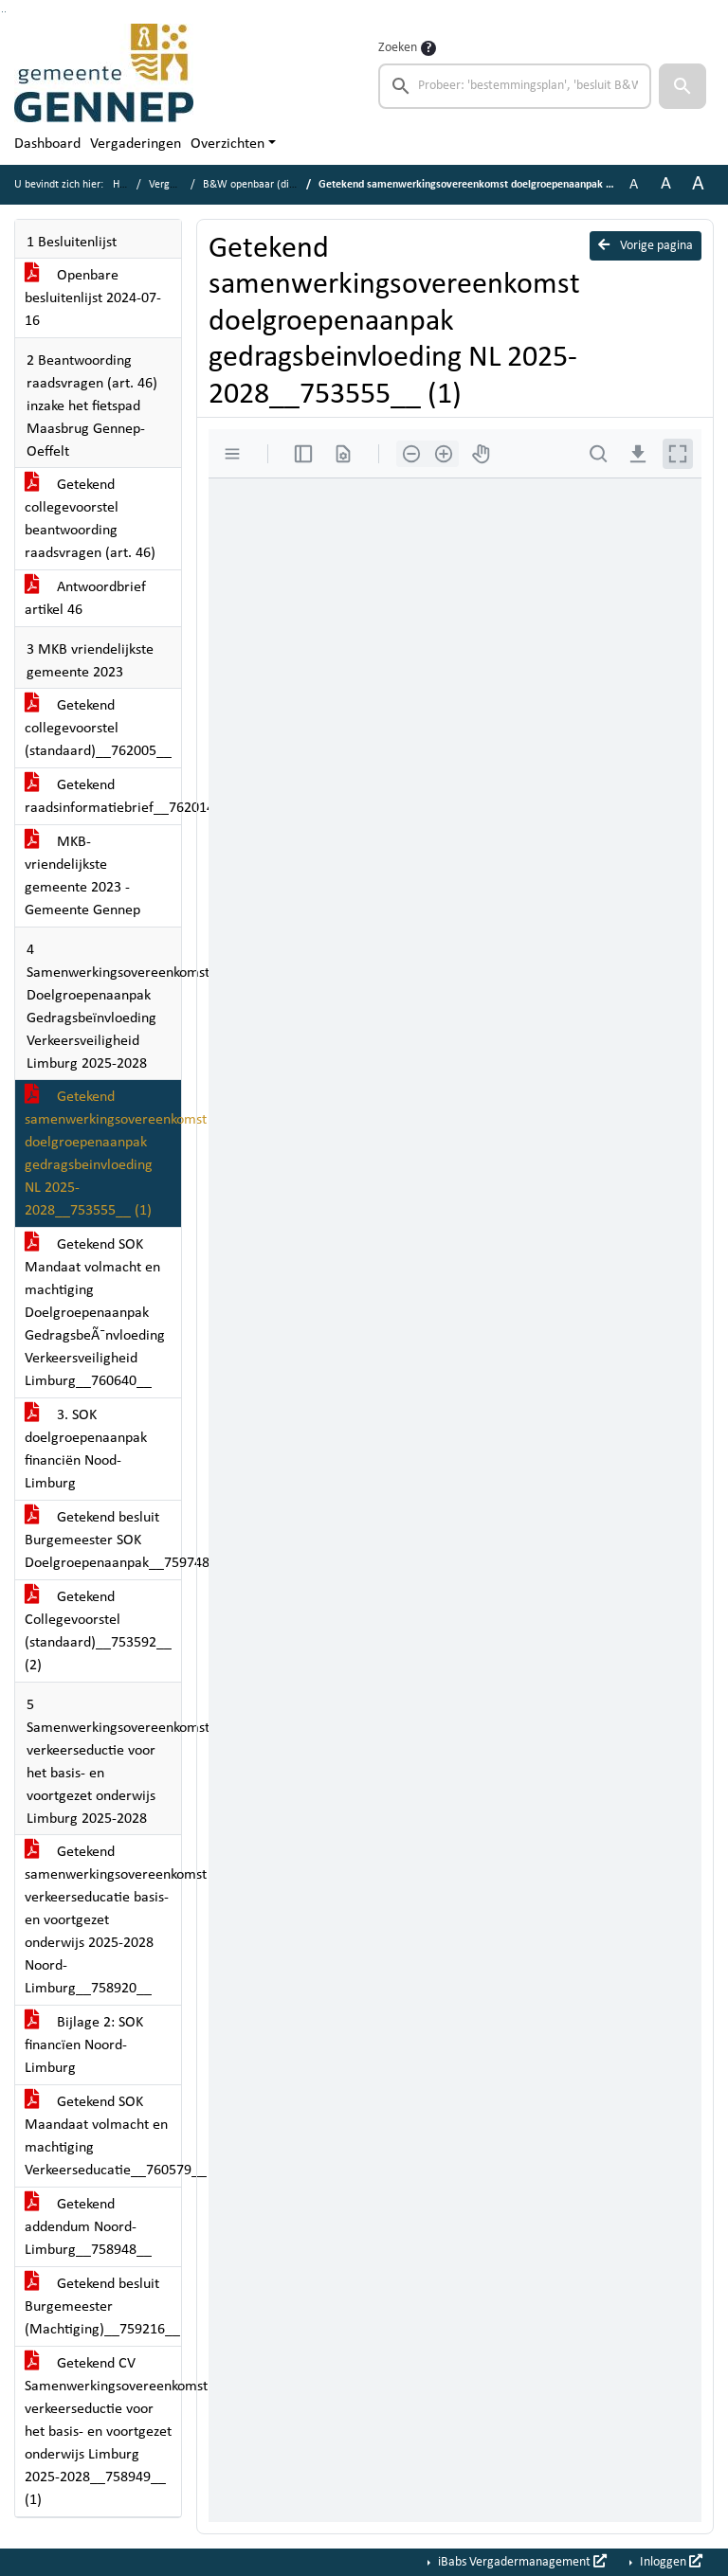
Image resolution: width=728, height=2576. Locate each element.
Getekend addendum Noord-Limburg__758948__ (88, 2227)
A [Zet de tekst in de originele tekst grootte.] (633, 184)
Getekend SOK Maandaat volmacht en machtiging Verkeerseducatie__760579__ (103, 2136)
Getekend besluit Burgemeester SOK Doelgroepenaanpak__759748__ (103, 1540)
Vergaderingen (135, 144)
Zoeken (397, 48)
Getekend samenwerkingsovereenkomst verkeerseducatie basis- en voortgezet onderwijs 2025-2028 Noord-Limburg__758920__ (103, 1920)
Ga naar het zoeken (2, 11)
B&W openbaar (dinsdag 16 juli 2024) (290, 184)
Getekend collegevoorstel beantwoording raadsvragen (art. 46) (90, 519)
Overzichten (227, 144)
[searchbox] (514, 86)
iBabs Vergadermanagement (521, 2561)
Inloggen (669, 2561)
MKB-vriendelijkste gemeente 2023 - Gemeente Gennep (82, 876)
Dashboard (47, 144)
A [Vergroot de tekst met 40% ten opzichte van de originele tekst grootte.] (698, 184)
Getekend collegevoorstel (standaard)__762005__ (98, 728)
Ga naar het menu (5, 11)
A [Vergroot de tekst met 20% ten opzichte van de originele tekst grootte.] (666, 184)
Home (126, 184)
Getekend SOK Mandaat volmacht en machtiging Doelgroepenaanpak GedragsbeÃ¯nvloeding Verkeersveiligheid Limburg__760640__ (95, 1313)
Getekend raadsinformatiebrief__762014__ (103, 797)
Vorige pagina (645, 245)
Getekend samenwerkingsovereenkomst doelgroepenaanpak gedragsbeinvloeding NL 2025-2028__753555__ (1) (103, 1154)
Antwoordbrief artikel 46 (85, 599)
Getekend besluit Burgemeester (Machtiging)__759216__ (102, 2307)
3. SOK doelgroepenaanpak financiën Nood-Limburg (86, 1449)
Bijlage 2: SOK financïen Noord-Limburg (84, 2045)
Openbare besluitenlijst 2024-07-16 (93, 298)
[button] (682, 86)
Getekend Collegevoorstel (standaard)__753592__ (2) (98, 1631)
